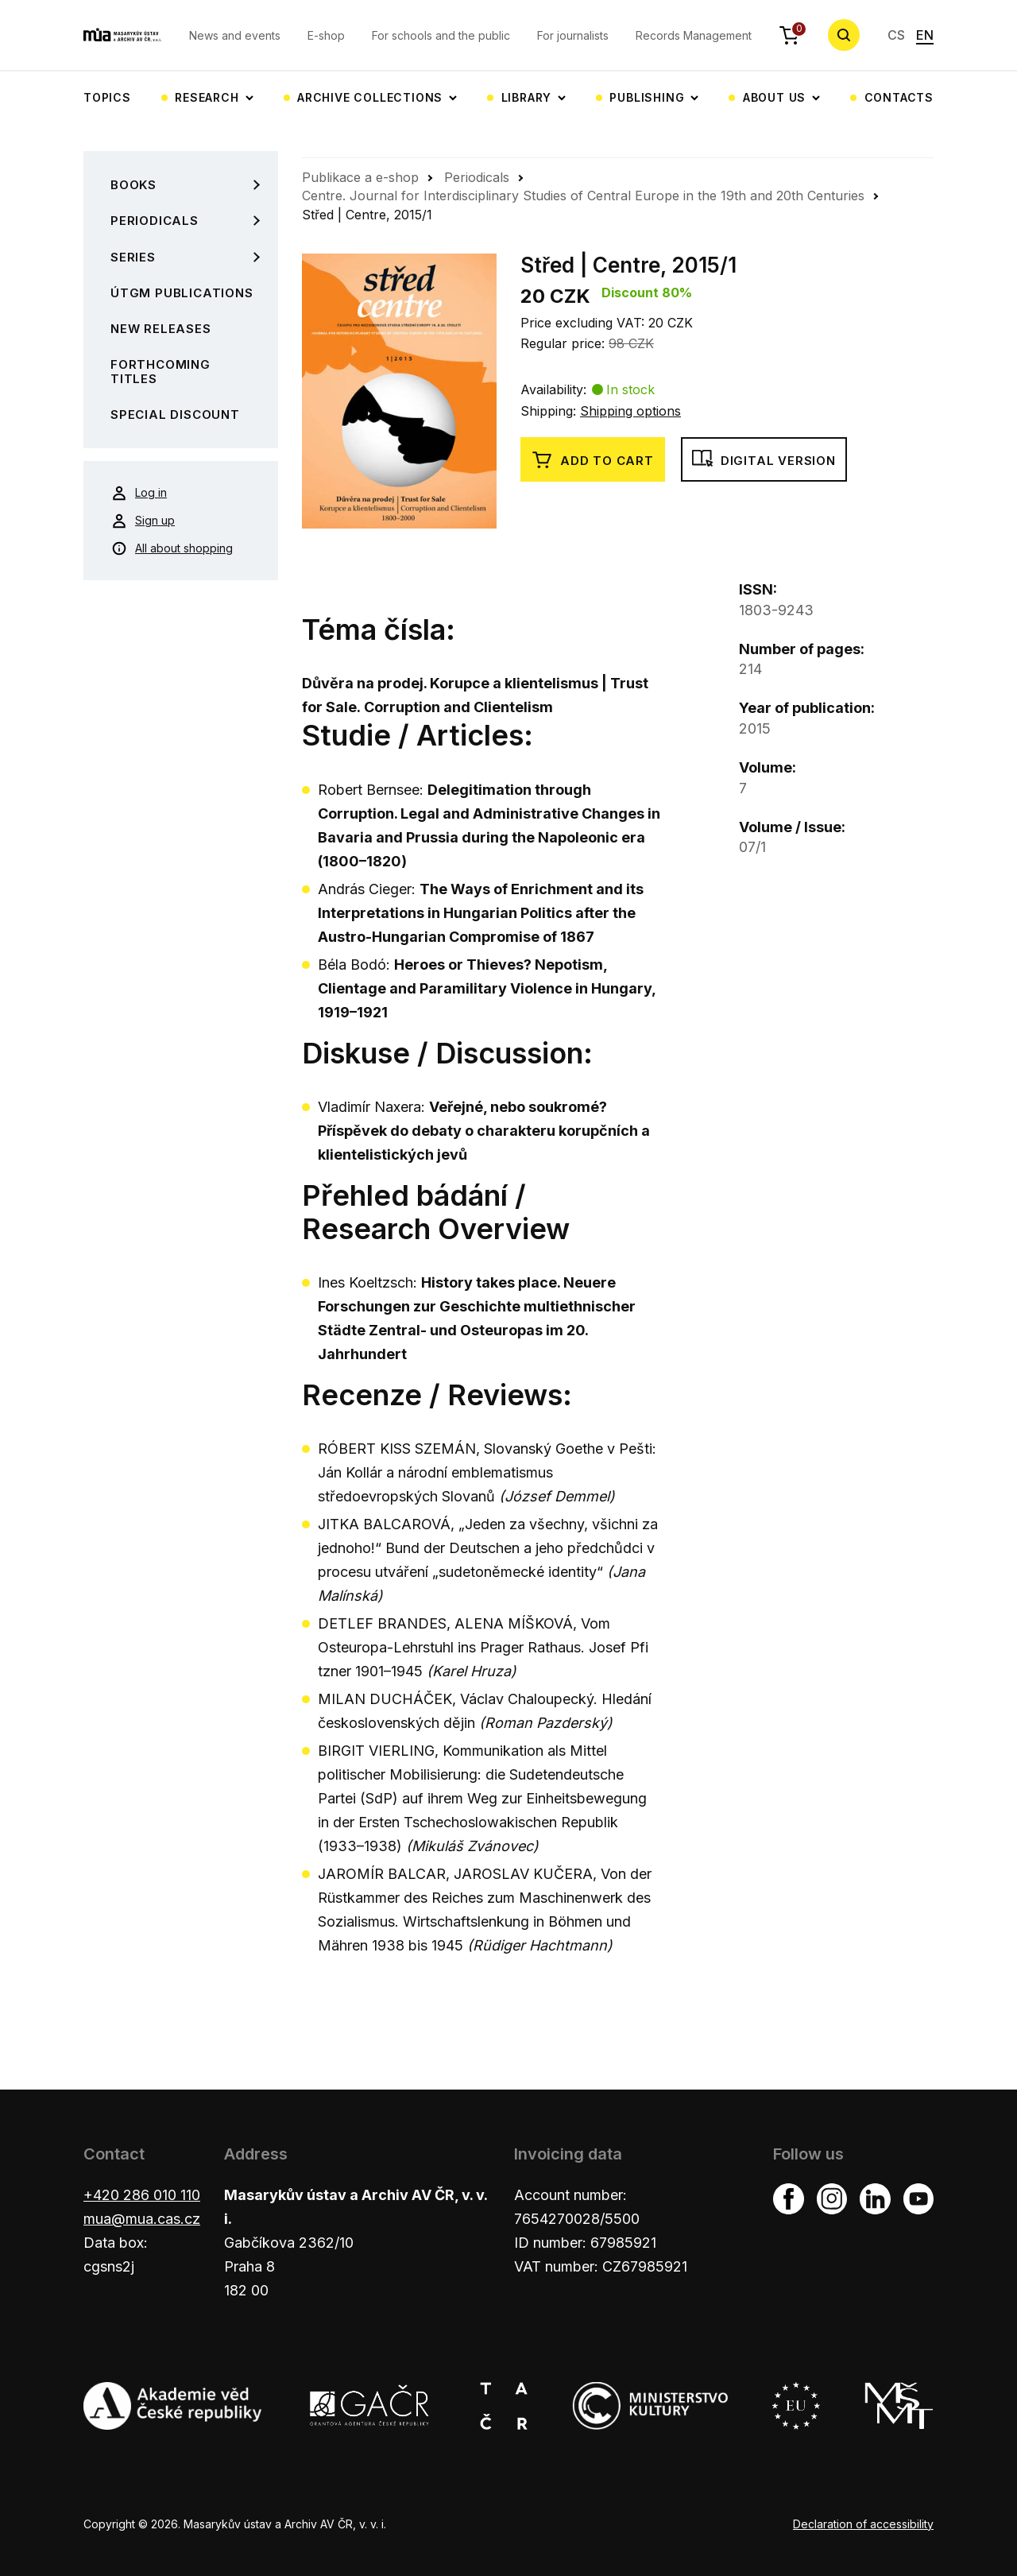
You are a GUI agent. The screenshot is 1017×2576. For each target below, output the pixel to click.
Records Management (694, 35)
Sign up (143, 521)
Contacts (899, 97)
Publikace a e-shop (360, 177)
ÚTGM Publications (181, 292)
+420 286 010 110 (141, 2195)
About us (774, 97)
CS (896, 35)
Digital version (764, 460)
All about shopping (172, 548)
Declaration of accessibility (863, 2524)
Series (133, 257)
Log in (139, 493)
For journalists (573, 35)
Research (206, 97)
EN (925, 35)
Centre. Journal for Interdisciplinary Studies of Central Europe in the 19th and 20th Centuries (583, 195)
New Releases (160, 328)
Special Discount (175, 414)
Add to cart (593, 460)
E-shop (326, 35)
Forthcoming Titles (160, 371)
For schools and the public (441, 35)
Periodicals (154, 220)
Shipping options (630, 411)
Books (133, 184)
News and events (234, 35)
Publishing (646, 97)
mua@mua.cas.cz (141, 2218)
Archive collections (370, 97)
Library (526, 97)
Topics (107, 97)
